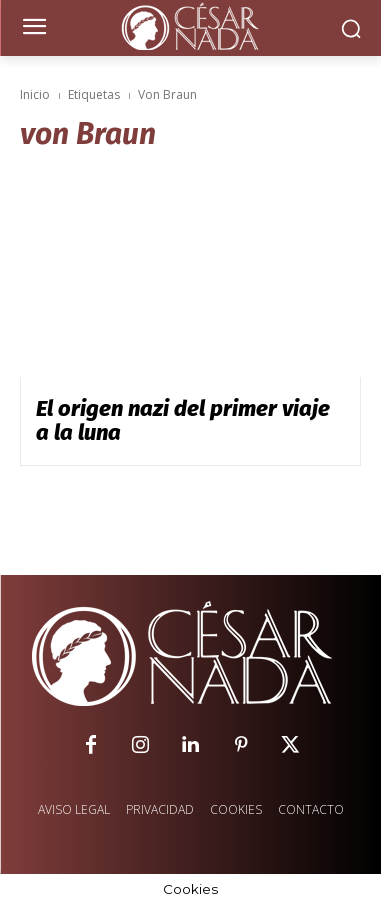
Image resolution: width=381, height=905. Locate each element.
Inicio (35, 94)
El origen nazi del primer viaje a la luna (183, 420)
